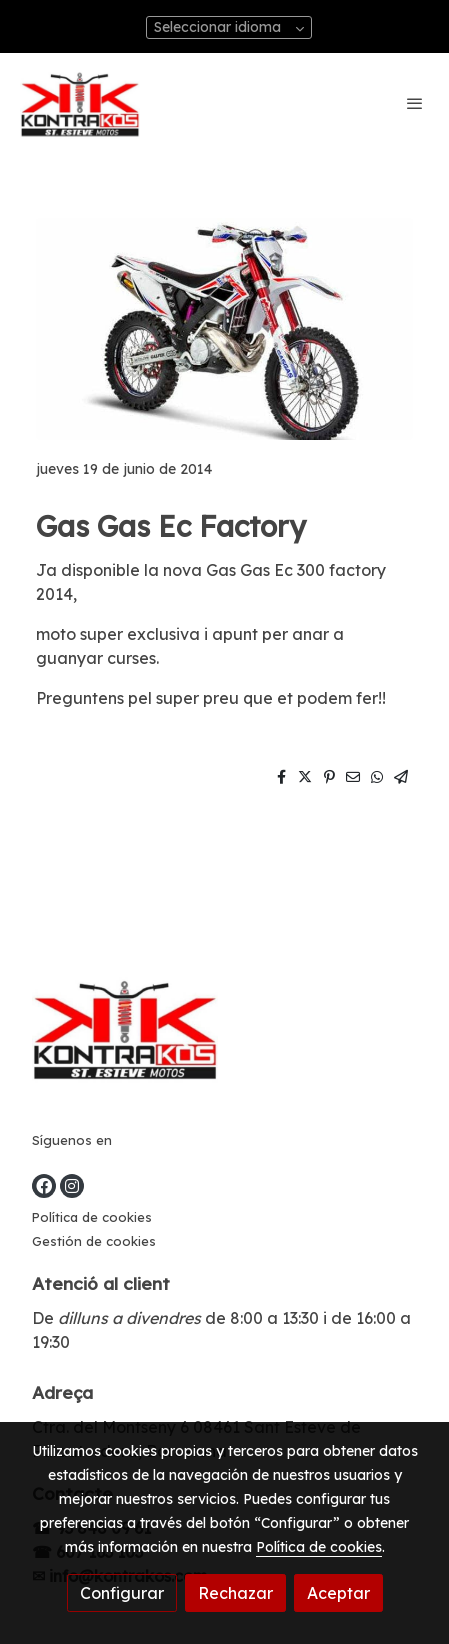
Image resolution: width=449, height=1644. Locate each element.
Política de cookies (92, 1217)
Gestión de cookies (94, 1241)
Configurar (122, 1593)
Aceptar (338, 1593)
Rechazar (235, 1593)
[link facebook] (44, 1186)
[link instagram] (72, 1186)
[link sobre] (224, 1032)
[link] (80, 103)
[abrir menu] (415, 103)
